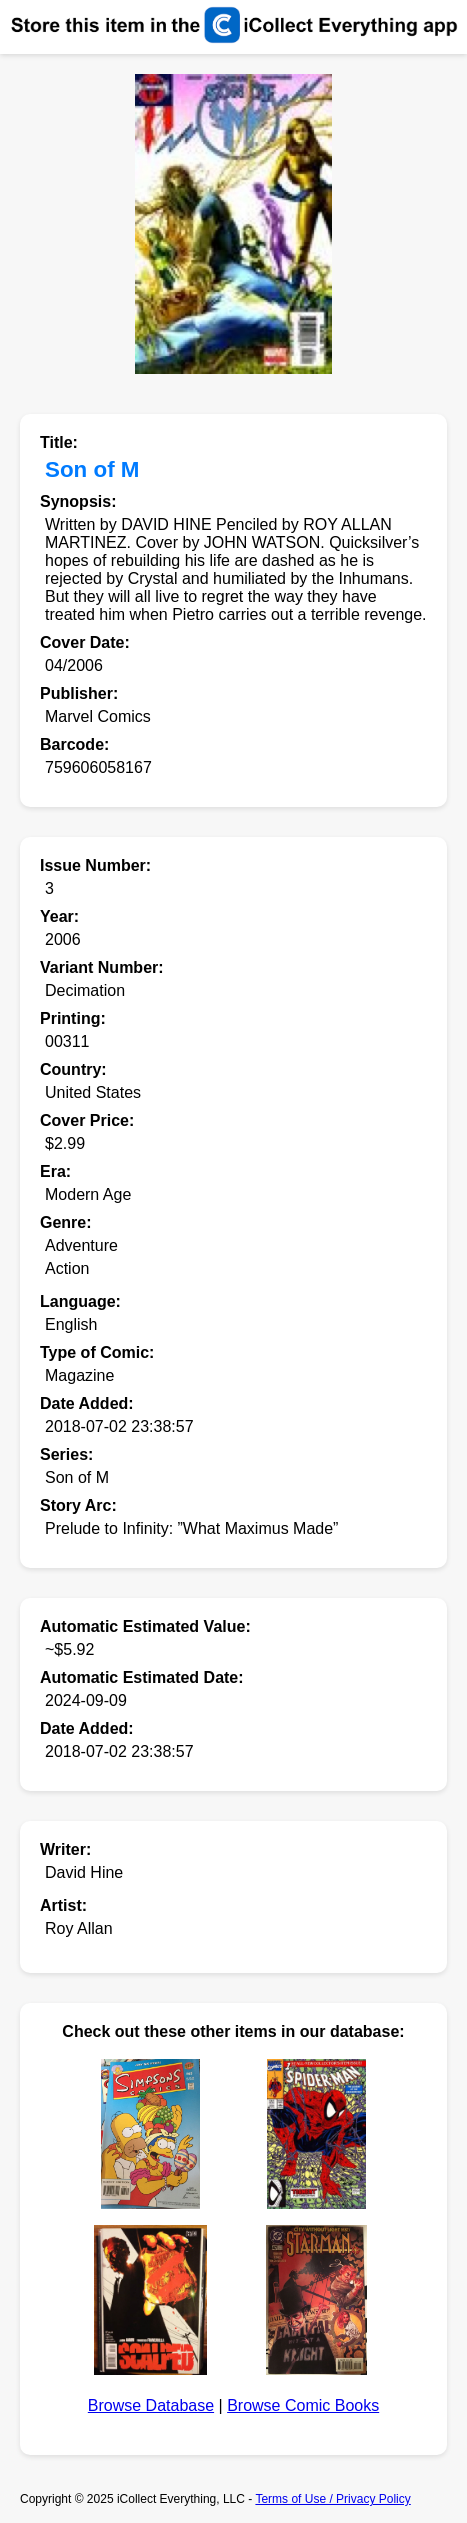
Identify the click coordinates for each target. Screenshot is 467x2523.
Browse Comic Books (303, 2405)
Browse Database (151, 2405)
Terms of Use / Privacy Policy (332, 2499)
